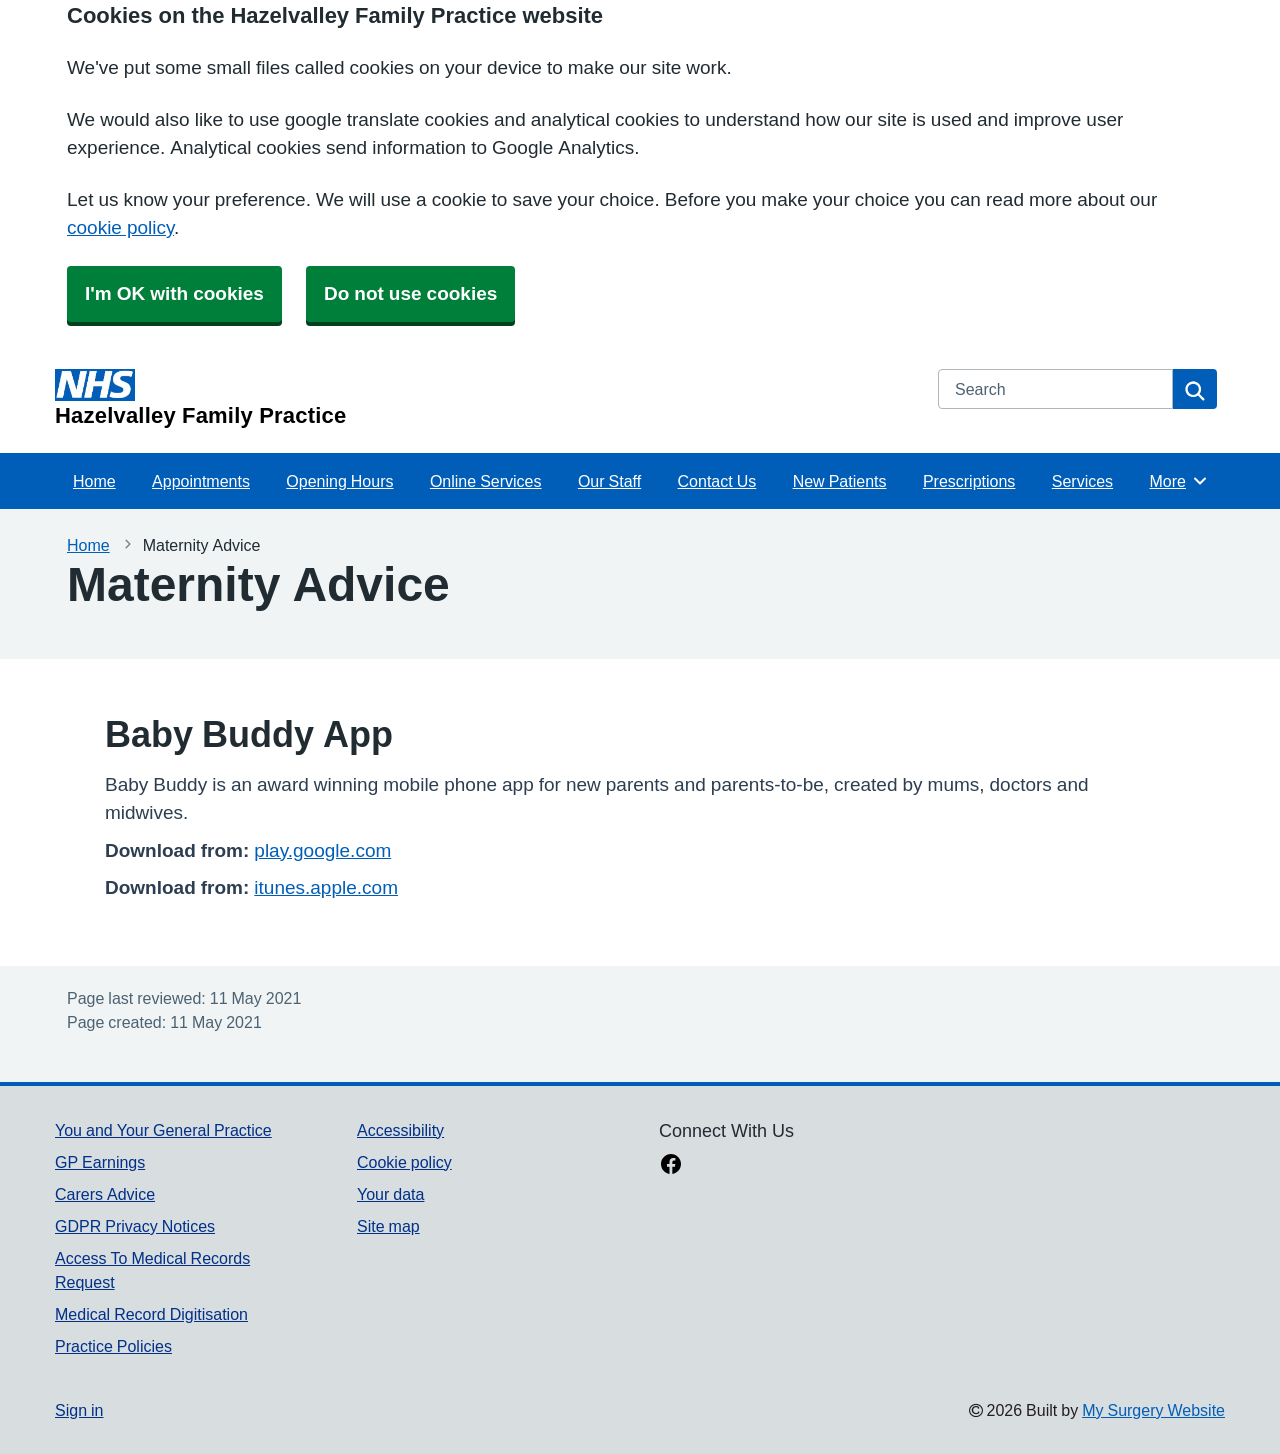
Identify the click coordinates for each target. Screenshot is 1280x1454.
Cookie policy (404, 1162)
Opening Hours (339, 481)
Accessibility (400, 1130)
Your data (390, 1194)
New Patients (840, 481)
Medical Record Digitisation (151, 1314)
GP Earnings (100, 1162)
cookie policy (120, 227)
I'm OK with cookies (174, 293)
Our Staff (609, 481)
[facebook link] (671, 1166)
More (1179, 481)
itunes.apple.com (326, 887)
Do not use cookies (410, 293)
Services (1082, 481)
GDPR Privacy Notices (135, 1226)
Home (94, 481)
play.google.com (322, 850)
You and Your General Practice (163, 1130)
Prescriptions (969, 481)
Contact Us (717, 481)
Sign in (79, 1410)
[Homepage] (484, 398)
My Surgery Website (1153, 1410)
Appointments (201, 481)
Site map (388, 1226)
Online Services (486, 481)
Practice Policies (113, 1346)
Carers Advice (105, 1194)
